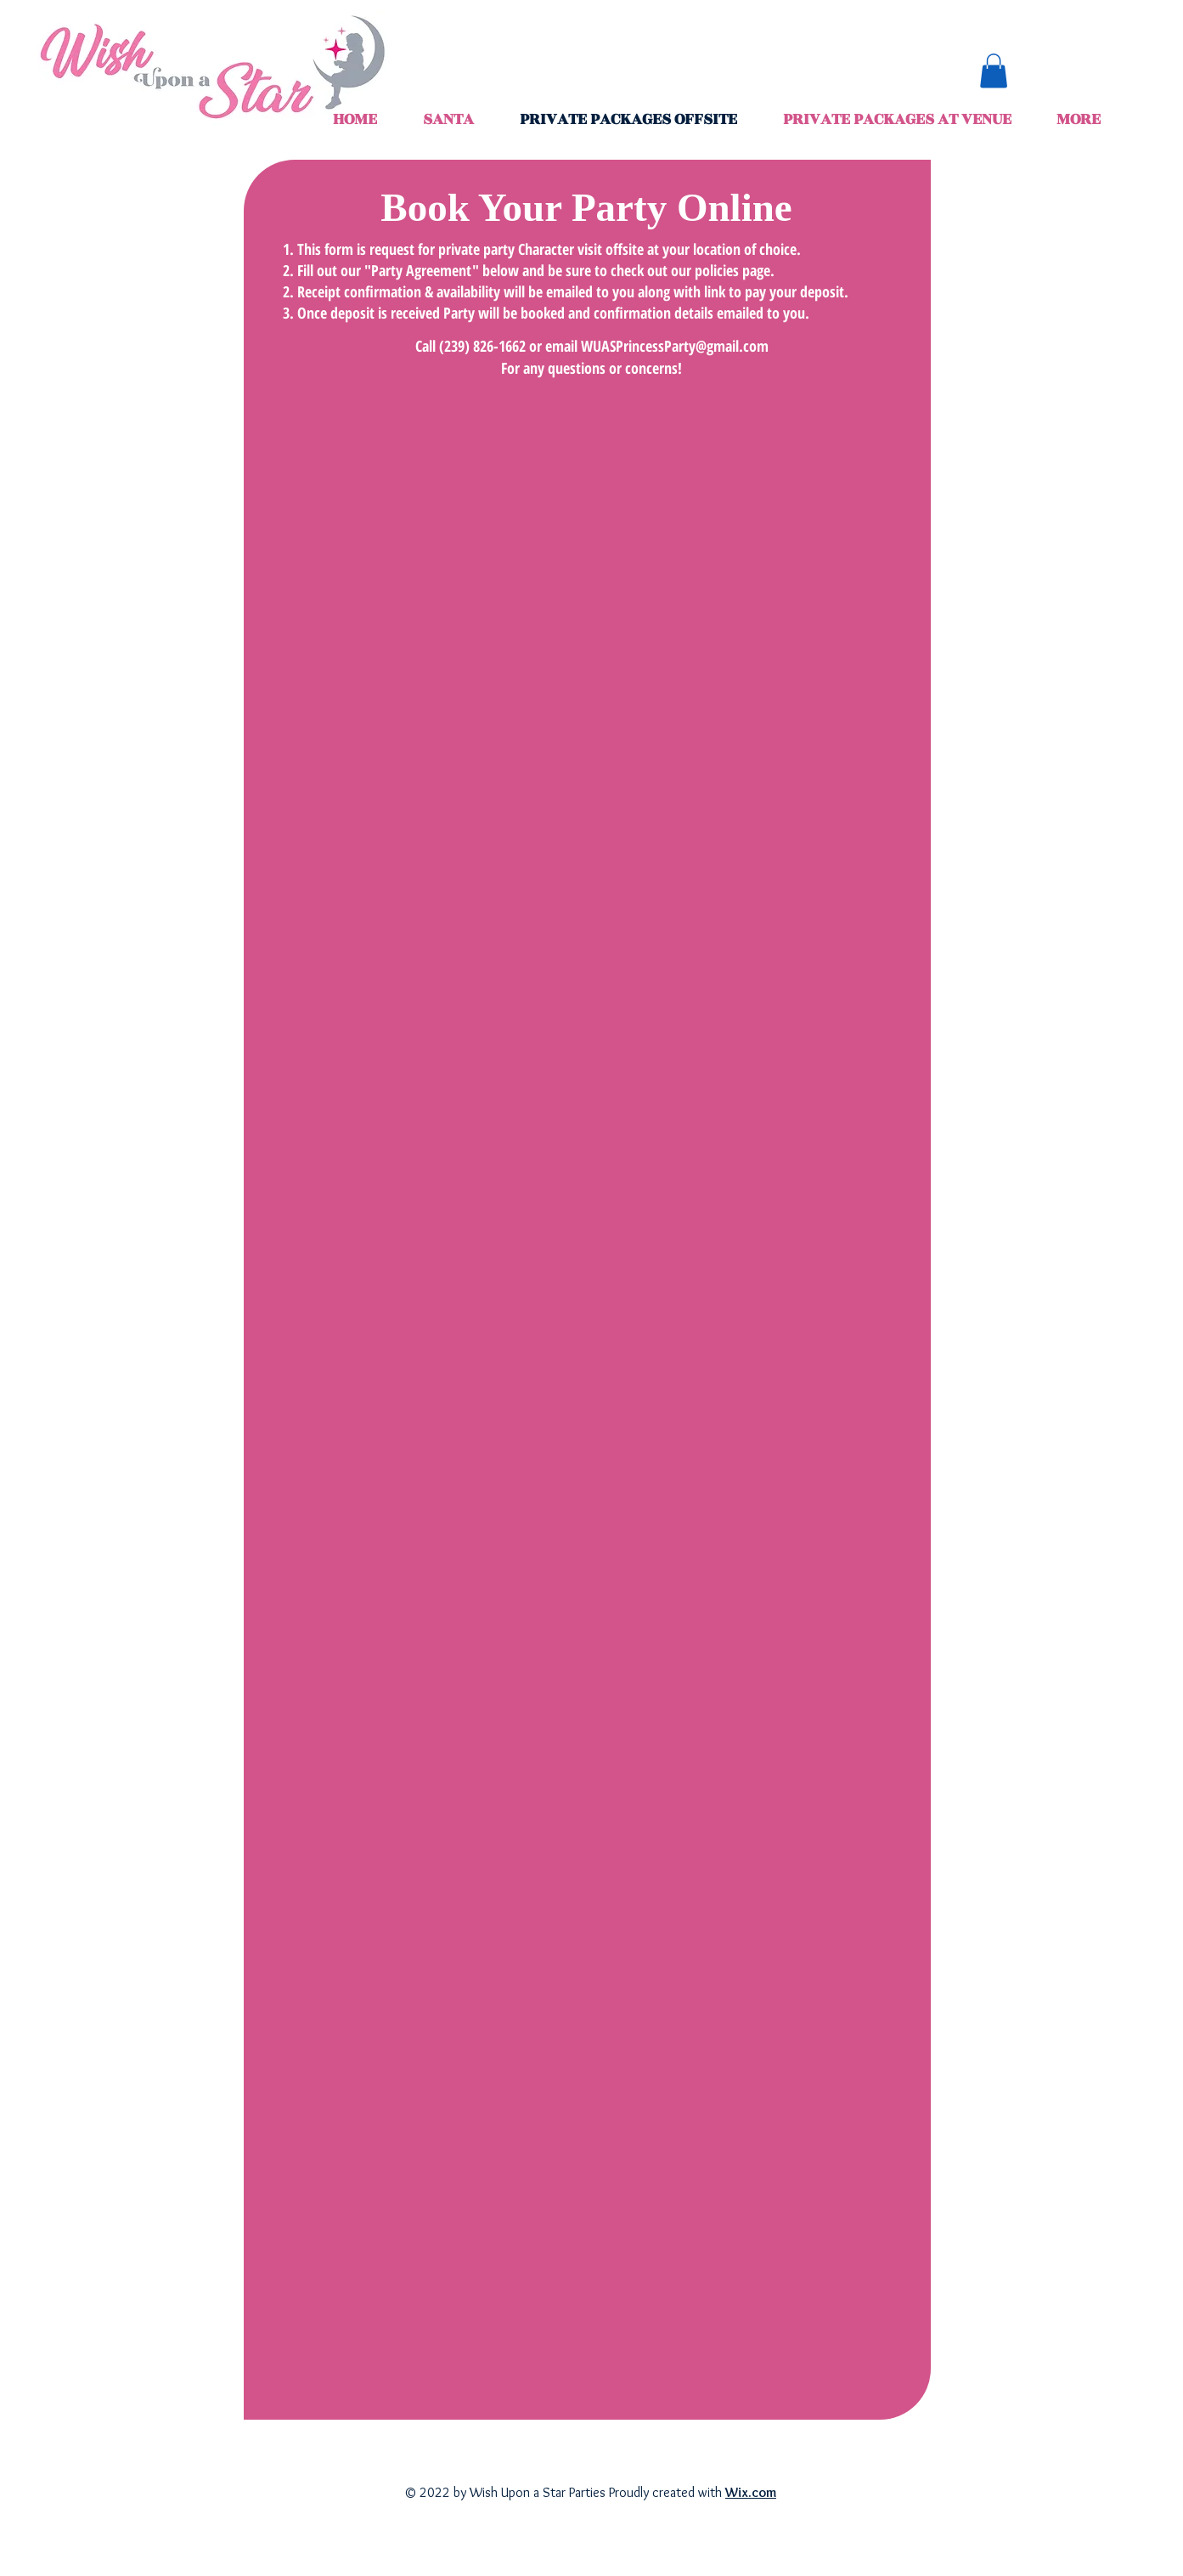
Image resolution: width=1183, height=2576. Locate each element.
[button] (993, 71)
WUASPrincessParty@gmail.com (675, 346)
